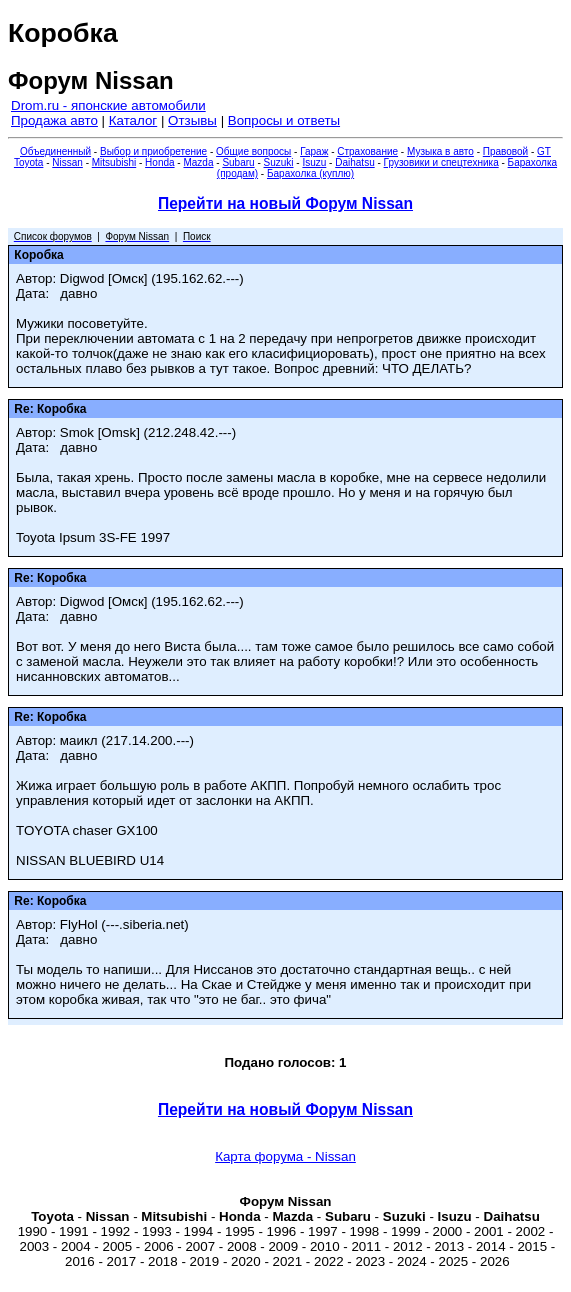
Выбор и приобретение (153, 151)
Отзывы (192, 120)
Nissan (67, 162)
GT (544, 151)
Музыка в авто (440, 151)
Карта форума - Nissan (285, 1156)
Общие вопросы (253, 151)
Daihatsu (354, 162)
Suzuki (279, 162)
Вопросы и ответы (284, 120)
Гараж (314, 151)
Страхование (367, 151)
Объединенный (55, 151)
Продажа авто (54, 120)
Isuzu (314, 162)
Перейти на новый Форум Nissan (285, 203)
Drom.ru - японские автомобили (108, 105)
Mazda (198, 162)
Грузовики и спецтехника (441, 162)
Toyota (28, 162)
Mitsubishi (114, 162)
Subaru (238, 162)
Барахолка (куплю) (310, 173)
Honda (159, 162)
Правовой (505, 151)
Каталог (133, 120)
